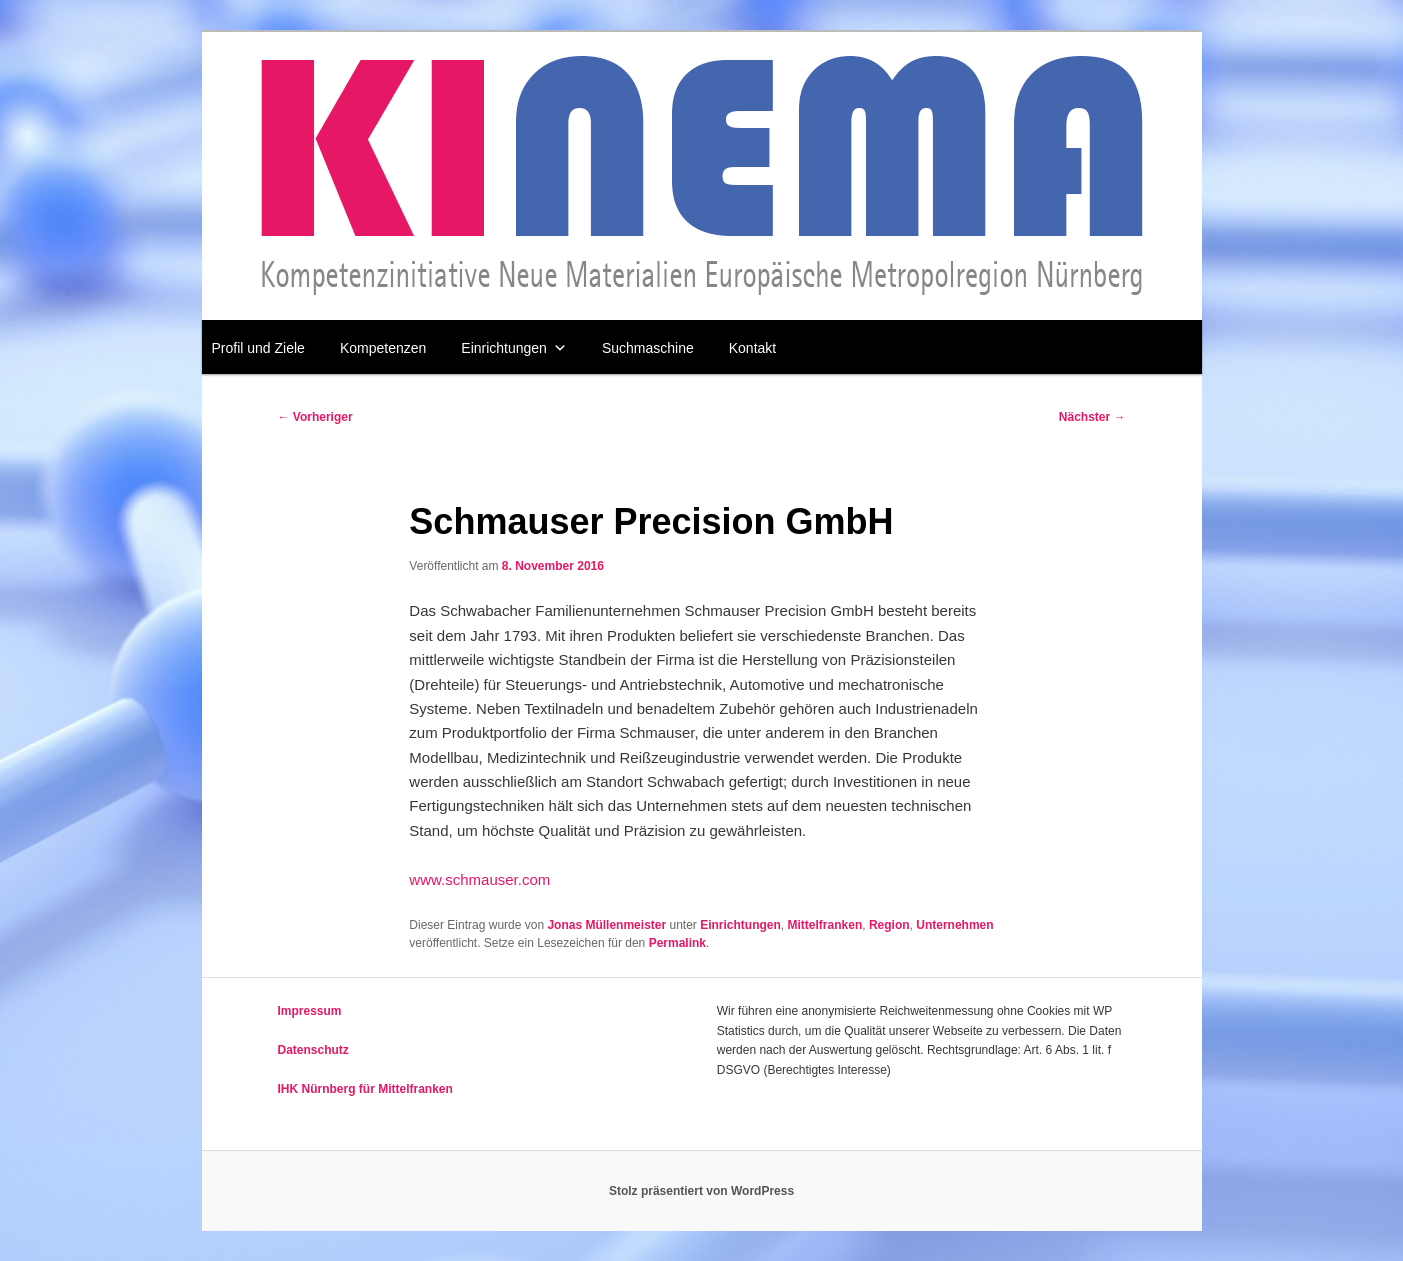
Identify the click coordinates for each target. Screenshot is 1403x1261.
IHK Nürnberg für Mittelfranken (365, 1089)
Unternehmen (954, 925)
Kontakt (752, 348)
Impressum (310, 1011)
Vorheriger (315, 417)
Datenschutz (313, 1050)
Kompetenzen (383, 348)
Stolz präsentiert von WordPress (701, 1191)
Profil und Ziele (258, 348)
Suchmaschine (648, 348)
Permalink (677, 943)
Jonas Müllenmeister (606, 925)
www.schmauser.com (479, 879)
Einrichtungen (514, 348)
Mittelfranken (825, 925)
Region (889, 925)
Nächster (1092, 417)
